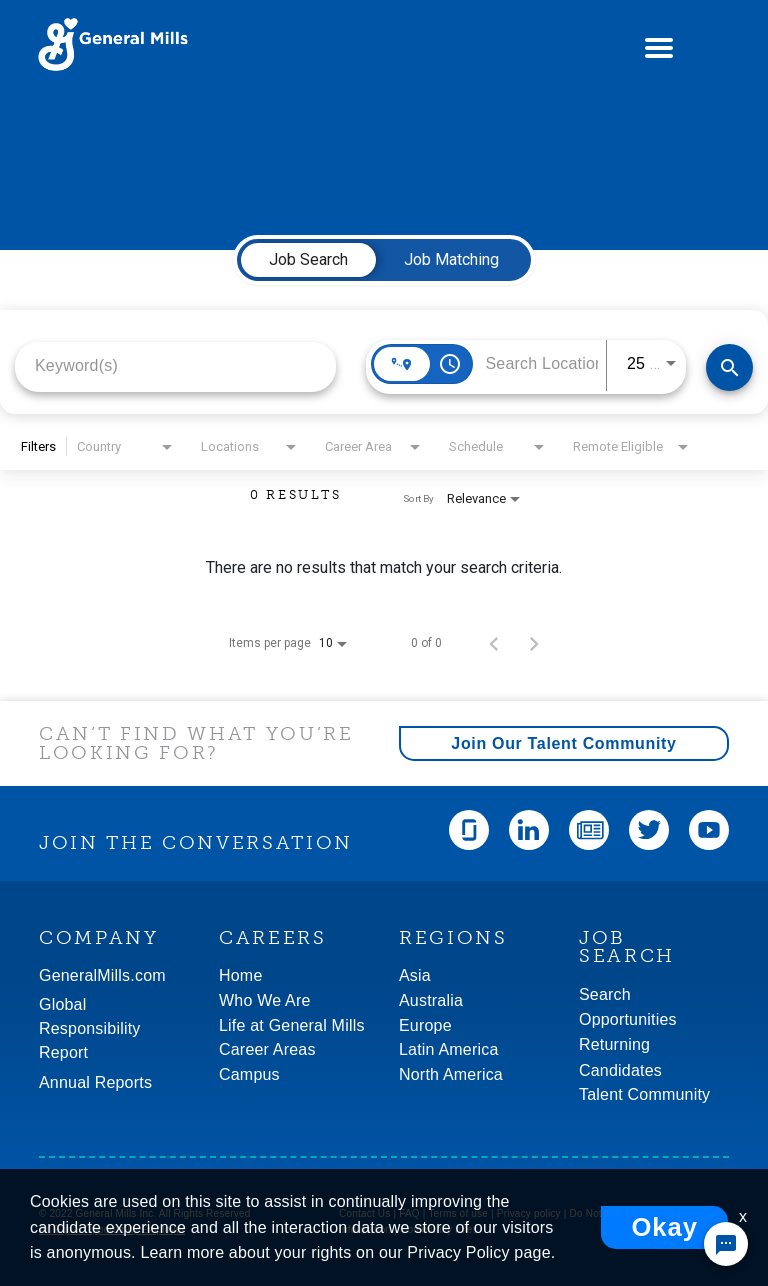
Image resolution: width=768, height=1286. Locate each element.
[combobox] (175, 365)
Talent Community (644, 1094)
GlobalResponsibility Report (90, 1028)
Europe (425, 1025)
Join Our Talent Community (563, 743)
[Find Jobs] (729, 367)
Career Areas (267, 1049)
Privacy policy (529, 1213)
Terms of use (458, 1213)
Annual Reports (95, 1082)
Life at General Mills (292, 1025)
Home (240, 975)
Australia (431, 1000)
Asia (415, 975)
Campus (249, 1074)
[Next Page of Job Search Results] (534, 643)
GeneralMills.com (102, 975)
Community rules (439, 1229)
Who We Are (265, 1000)
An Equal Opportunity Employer (112, 1229)
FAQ (409, 1213)
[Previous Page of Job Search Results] (494, 643)
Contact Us (364, 1213)
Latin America (449, 1049)
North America (451, 1074)
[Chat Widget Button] (726, 1244)
